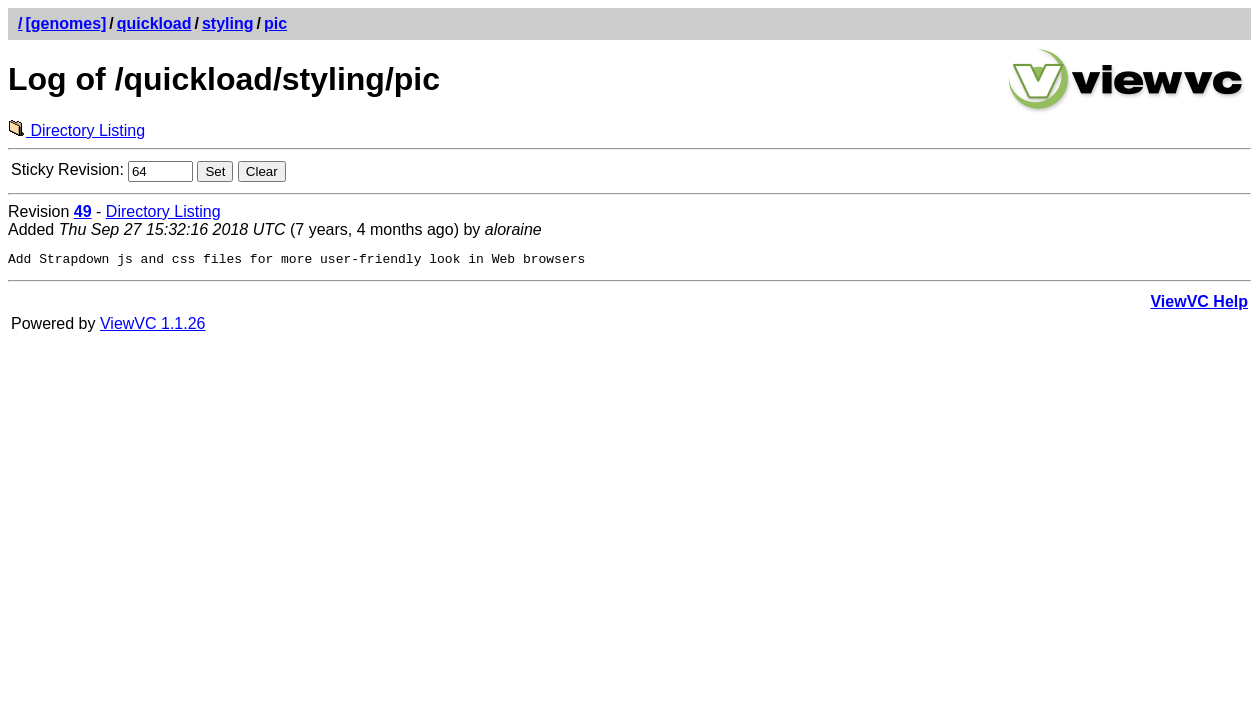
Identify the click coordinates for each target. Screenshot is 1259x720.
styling (228, 23)
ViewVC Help (1199, 304)
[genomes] (65, 23)
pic (275, 23)
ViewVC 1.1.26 (153, 326)
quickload (154, 23)
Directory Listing (76, 130)
